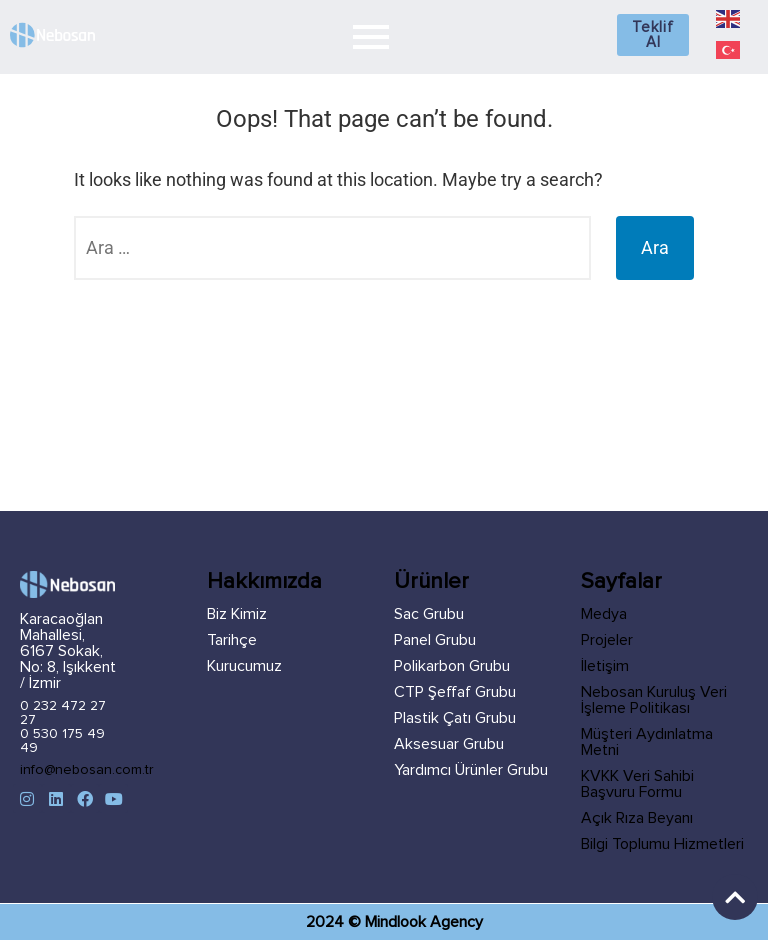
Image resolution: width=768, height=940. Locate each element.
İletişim (605, 666)
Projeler (607, 640)
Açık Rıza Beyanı (637, 818)
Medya (604, 614)
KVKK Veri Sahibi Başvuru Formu (637, 784)
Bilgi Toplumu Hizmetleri (662, 844)
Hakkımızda (264, 582)
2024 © (335, 922)
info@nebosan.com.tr (87, 770)
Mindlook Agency (424, 922)
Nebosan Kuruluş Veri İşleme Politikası (654, 700)
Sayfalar (621, 582)
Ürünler (431, 582)
